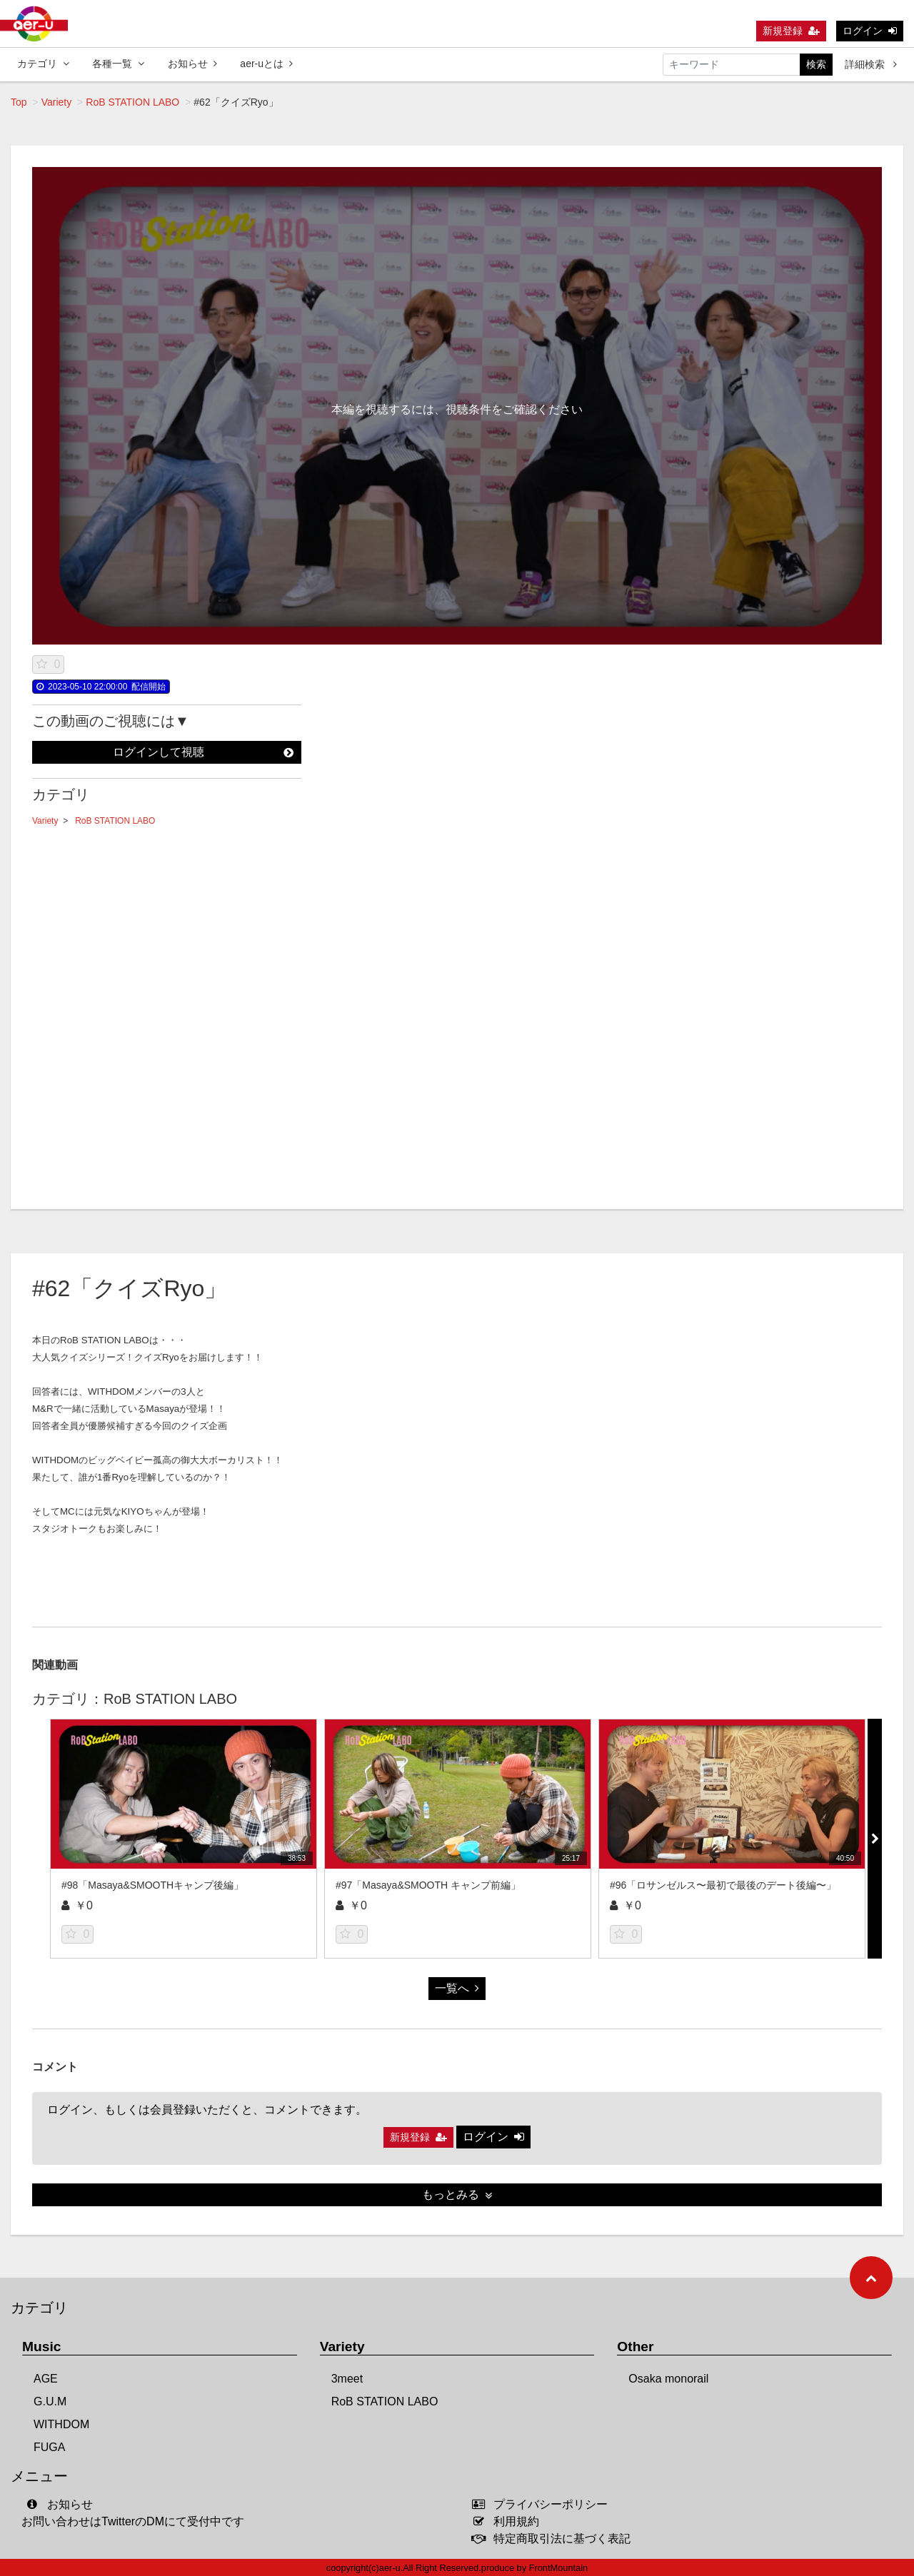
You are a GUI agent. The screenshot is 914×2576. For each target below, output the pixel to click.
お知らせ (192, 63)
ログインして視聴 (203, 752)
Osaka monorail (668, 2379)
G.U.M (50, 2401)
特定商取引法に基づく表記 (554, 2538)
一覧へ (457, 1988)
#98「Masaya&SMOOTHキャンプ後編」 (152, 1885)
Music (41, 2346)
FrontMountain (558, 2567)
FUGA (49, 2447)
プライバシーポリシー (543, 2504)
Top (19, 102)
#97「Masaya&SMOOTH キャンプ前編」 (428, 1885)
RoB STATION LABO (132, 102)
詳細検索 (871, 64)
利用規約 (508, 2521)
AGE (46, 2379)
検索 (816, 64)
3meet (347, 2379)
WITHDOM (61, 2424)
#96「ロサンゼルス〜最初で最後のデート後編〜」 (723, 1885)
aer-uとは (266, 63)
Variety (56, 102)
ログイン (870, 30)
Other (635, 2346)
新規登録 (791, 30)
